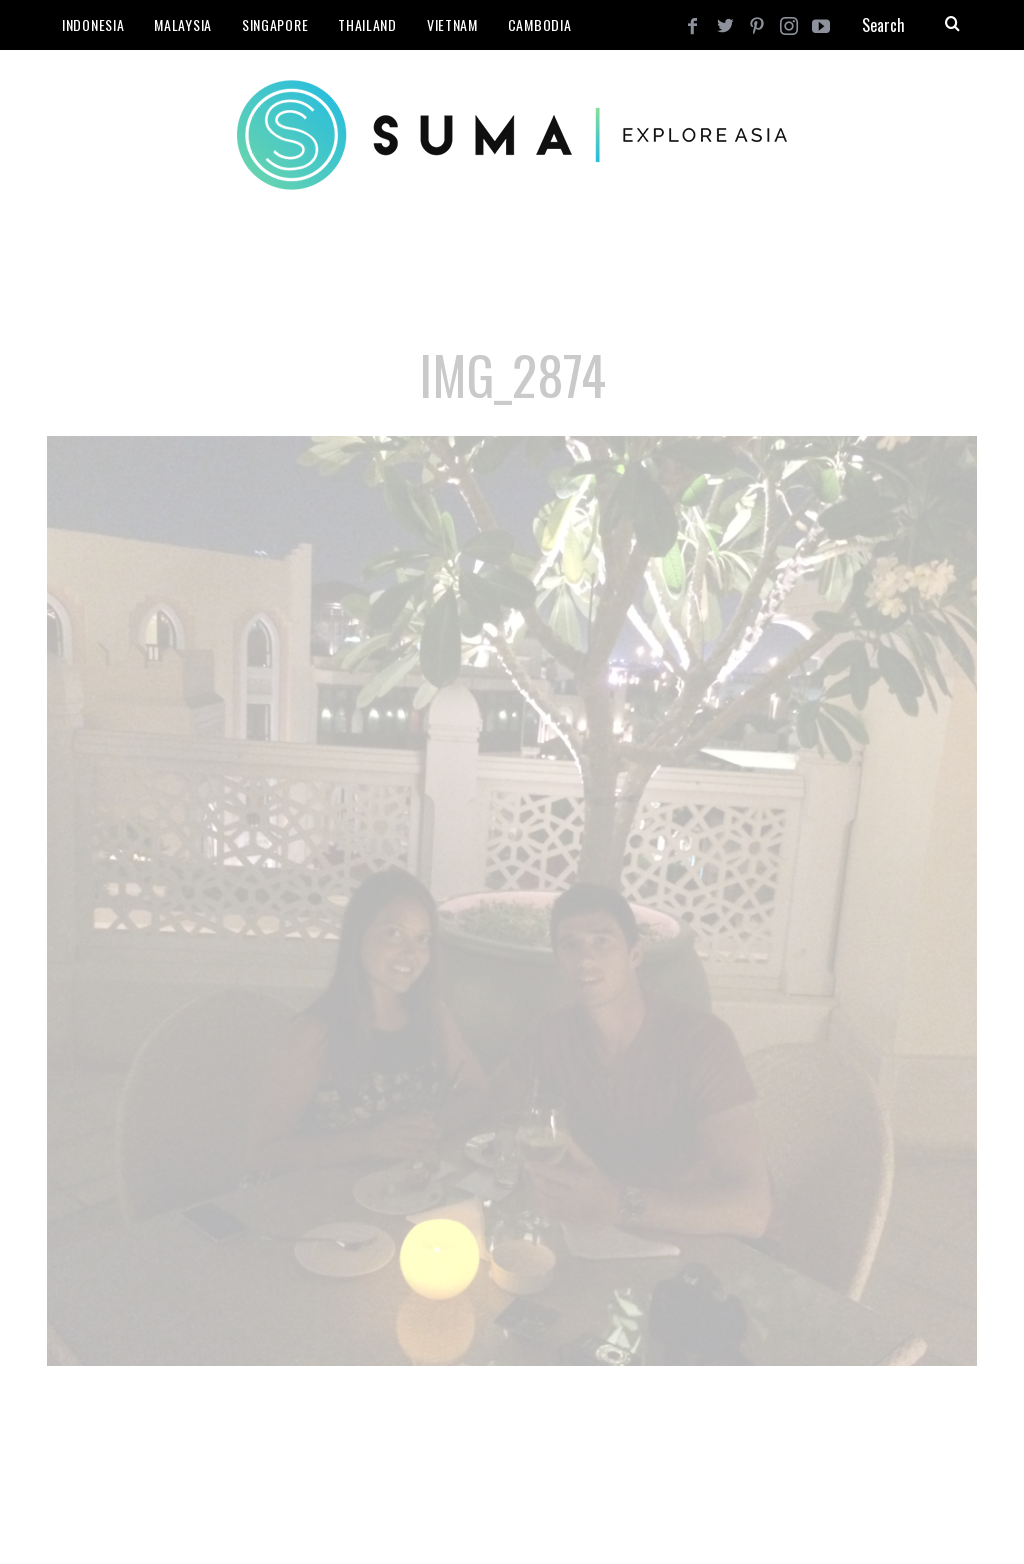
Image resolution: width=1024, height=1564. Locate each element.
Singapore (275, 24)
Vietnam (452, 24)
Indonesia (93, 24)
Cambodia (540, 24)
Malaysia (183, 24)
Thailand (367, 24)
